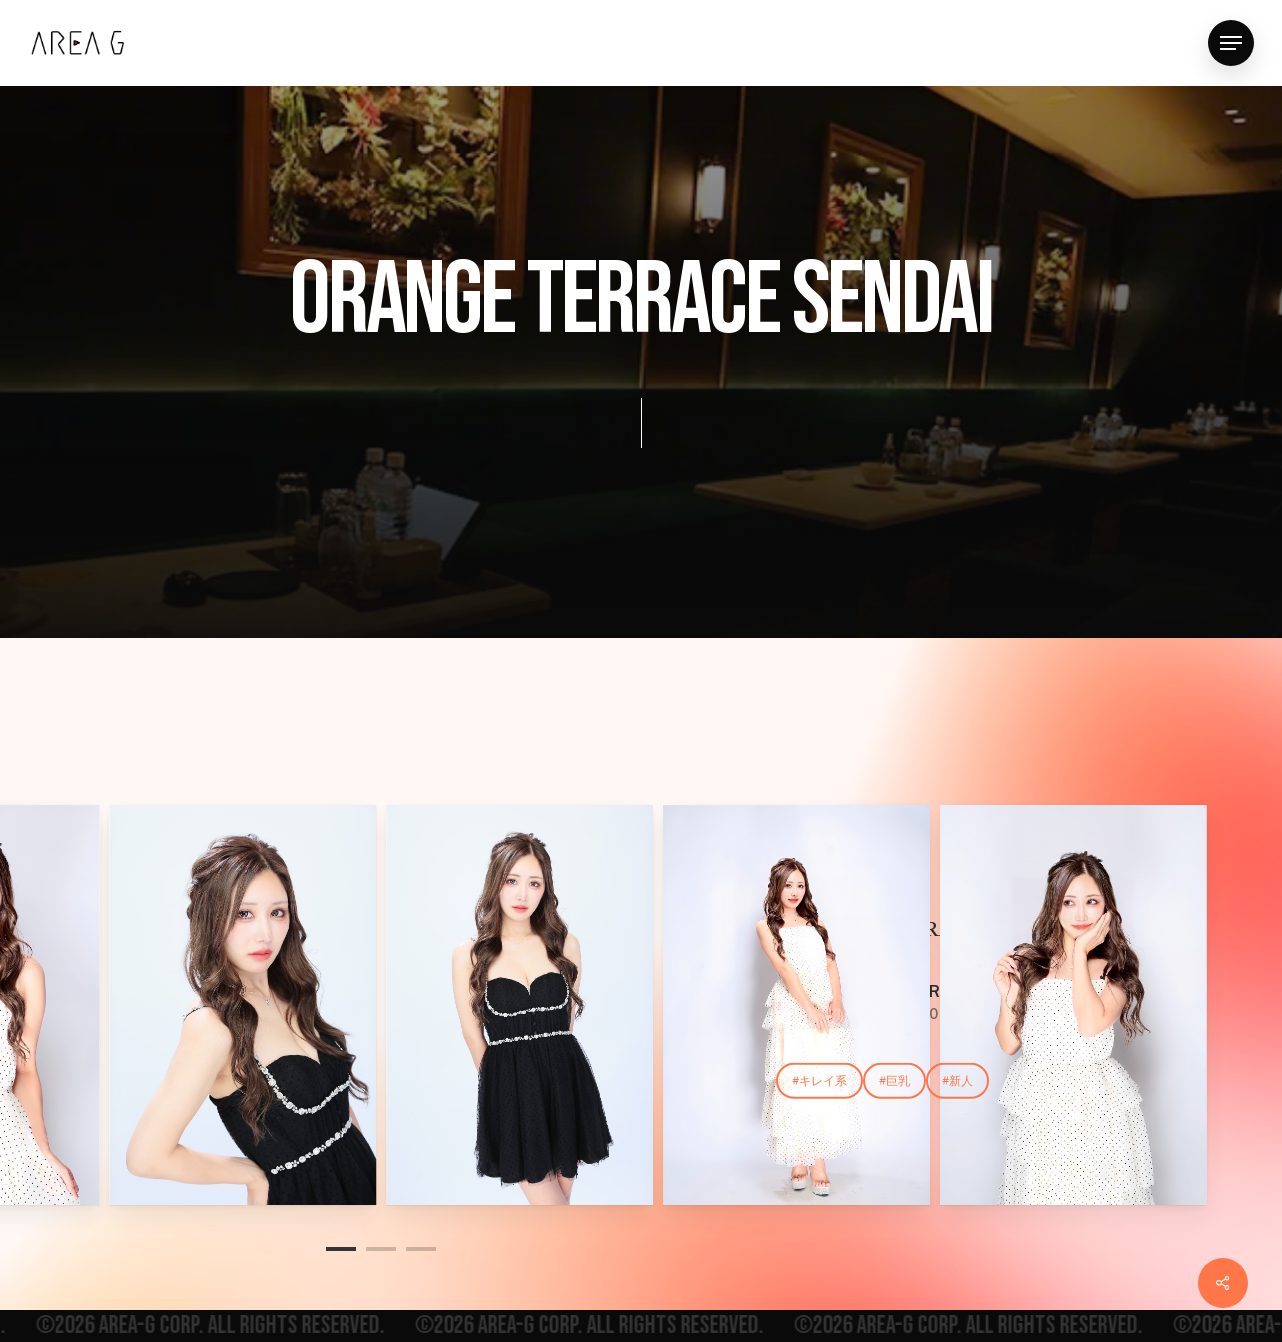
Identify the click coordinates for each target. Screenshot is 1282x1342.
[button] (1231, 43)
